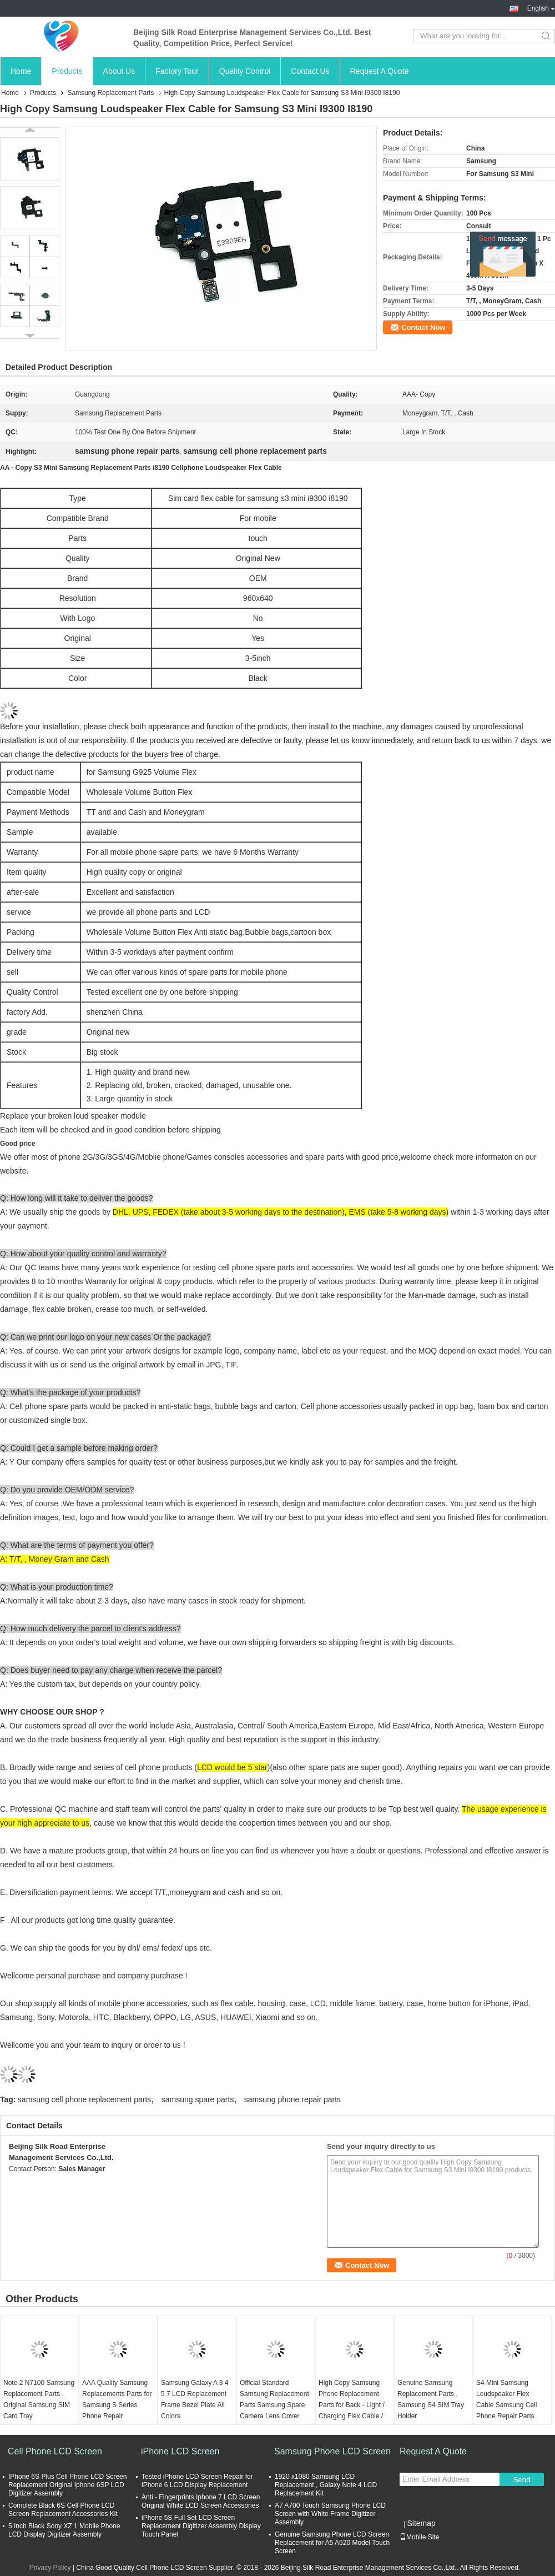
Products (67, 71)
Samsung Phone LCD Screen (332, 2451)
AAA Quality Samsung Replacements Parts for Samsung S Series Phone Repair (117, 2399)
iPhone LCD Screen (180, 2451)
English (541, 8)
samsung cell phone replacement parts (84, 2099)
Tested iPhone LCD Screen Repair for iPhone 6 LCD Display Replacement (197, 2481)
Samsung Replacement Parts (110, 93)
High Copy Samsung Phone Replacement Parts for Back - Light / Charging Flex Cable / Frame (352, 2405)
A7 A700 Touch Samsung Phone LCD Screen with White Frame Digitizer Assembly (330, 2514)
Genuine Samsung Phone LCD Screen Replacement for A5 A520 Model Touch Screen (332, 2542)
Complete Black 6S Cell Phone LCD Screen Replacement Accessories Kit (63, 2510)
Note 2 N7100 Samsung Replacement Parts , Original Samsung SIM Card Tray (38, 2399)
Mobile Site (419, 2537)
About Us (119, 71)
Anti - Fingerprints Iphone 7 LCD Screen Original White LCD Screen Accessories (201, 2501)
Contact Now (423, 327)
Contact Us (310, 71)
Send (521, 2479)
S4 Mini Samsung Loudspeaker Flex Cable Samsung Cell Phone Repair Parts (506, 2399)
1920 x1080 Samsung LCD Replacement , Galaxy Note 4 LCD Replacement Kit (326, 2485)
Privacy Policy (50, 2568)
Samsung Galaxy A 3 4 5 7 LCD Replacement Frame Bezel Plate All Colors (194, 2399)
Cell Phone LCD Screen (55, 2451)
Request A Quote (379, 71)
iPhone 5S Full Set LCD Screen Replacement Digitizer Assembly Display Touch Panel (201, 2526)
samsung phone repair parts (292, 2099)
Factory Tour (177, 71)
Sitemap (421, 2523)
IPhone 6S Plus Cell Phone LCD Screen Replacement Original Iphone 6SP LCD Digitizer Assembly (67, 2485)
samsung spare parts (198, 2099)
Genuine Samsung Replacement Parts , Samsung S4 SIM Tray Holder (430, 2399)
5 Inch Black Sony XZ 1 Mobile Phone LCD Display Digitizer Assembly (64, 2530)
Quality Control (245, 71)
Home (21, 71)
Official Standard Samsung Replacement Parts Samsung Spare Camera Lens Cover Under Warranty (274, 2405)
